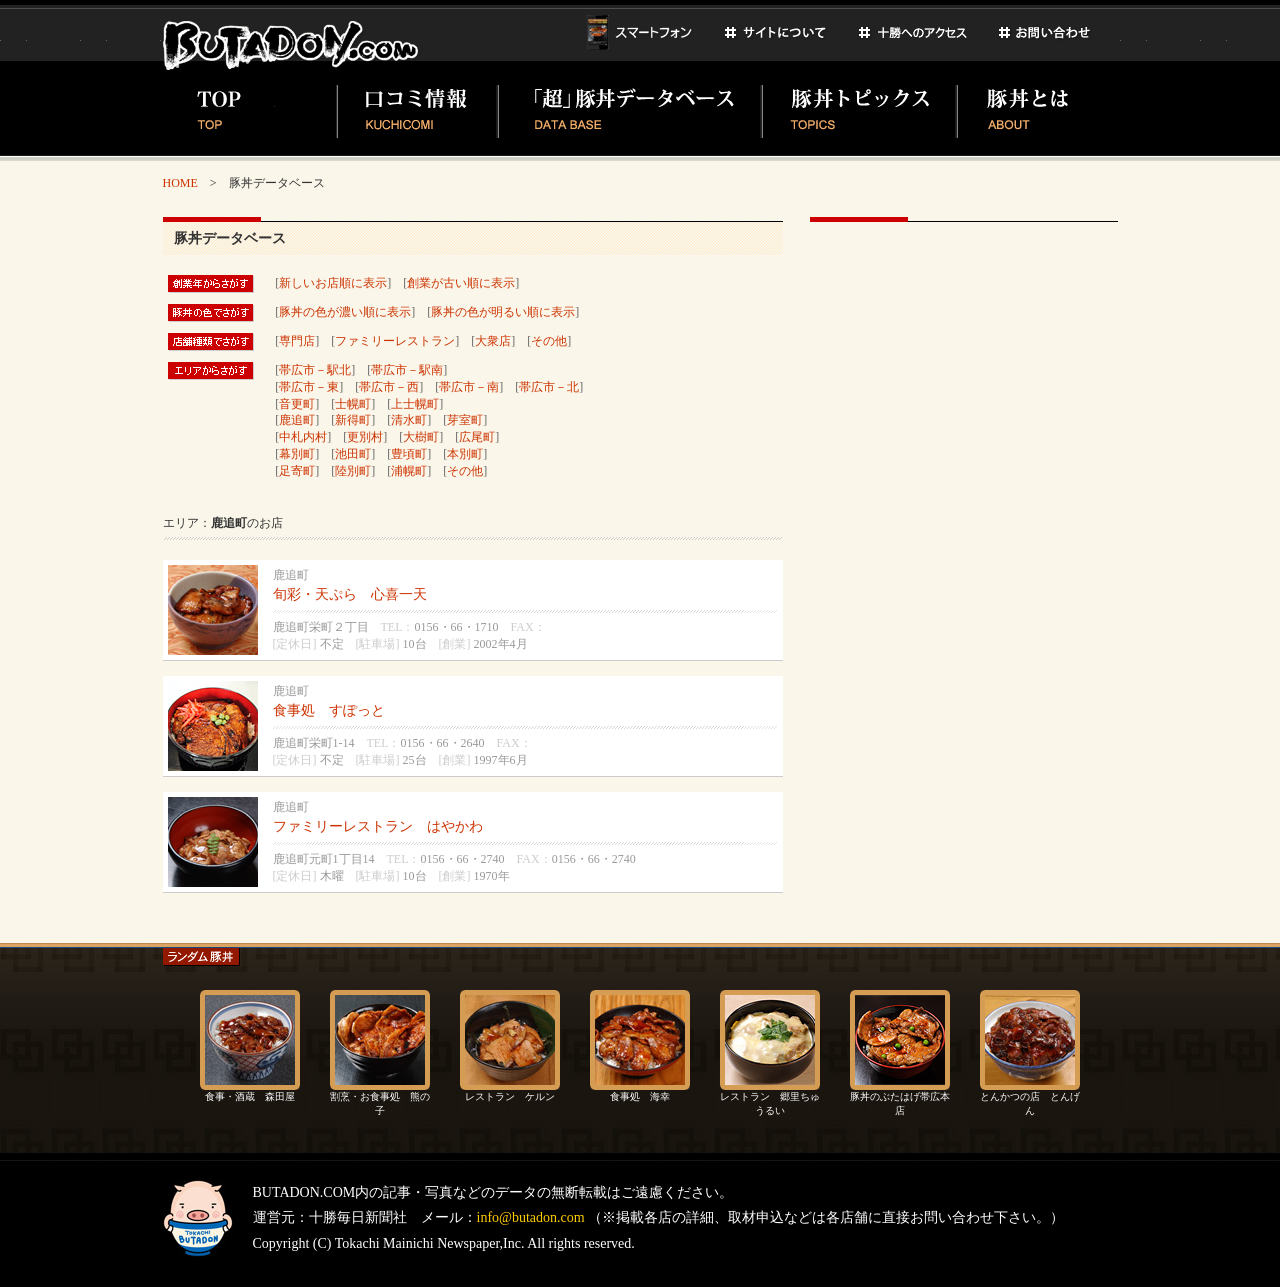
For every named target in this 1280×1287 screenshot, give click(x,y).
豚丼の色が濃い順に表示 (345, 312)
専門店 (297, 341)
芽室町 (465, 420)
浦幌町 (409, 471)
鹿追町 (297, 420)
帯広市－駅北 (315, 370)
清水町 (409, 420)
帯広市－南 (469, 387)
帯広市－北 (549, 387)
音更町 (297, 404)
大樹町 (421, 437)
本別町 (465, 454)
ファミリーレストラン (395, 341)
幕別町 (297, 454)
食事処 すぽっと (329, 710)
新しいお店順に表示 (333, 283)
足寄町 (297, 471)
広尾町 (477, 437)
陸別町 (353, 471)
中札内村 (303, 437)
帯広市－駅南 (407, 370)
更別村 (365, 437)
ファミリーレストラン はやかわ (378, 826)
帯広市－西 (389, 387)
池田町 (353, 454)
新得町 (353, 420)
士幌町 (353, 404)
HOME (180, 183)
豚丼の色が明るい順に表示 (503, 312)
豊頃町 (409, 454)
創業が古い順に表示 (461, 283)
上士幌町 (415, 404)
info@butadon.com (531, 1217)
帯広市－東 (309, 387)
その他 (549, 341)
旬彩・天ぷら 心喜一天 (350, 594)
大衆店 (493, 341)
